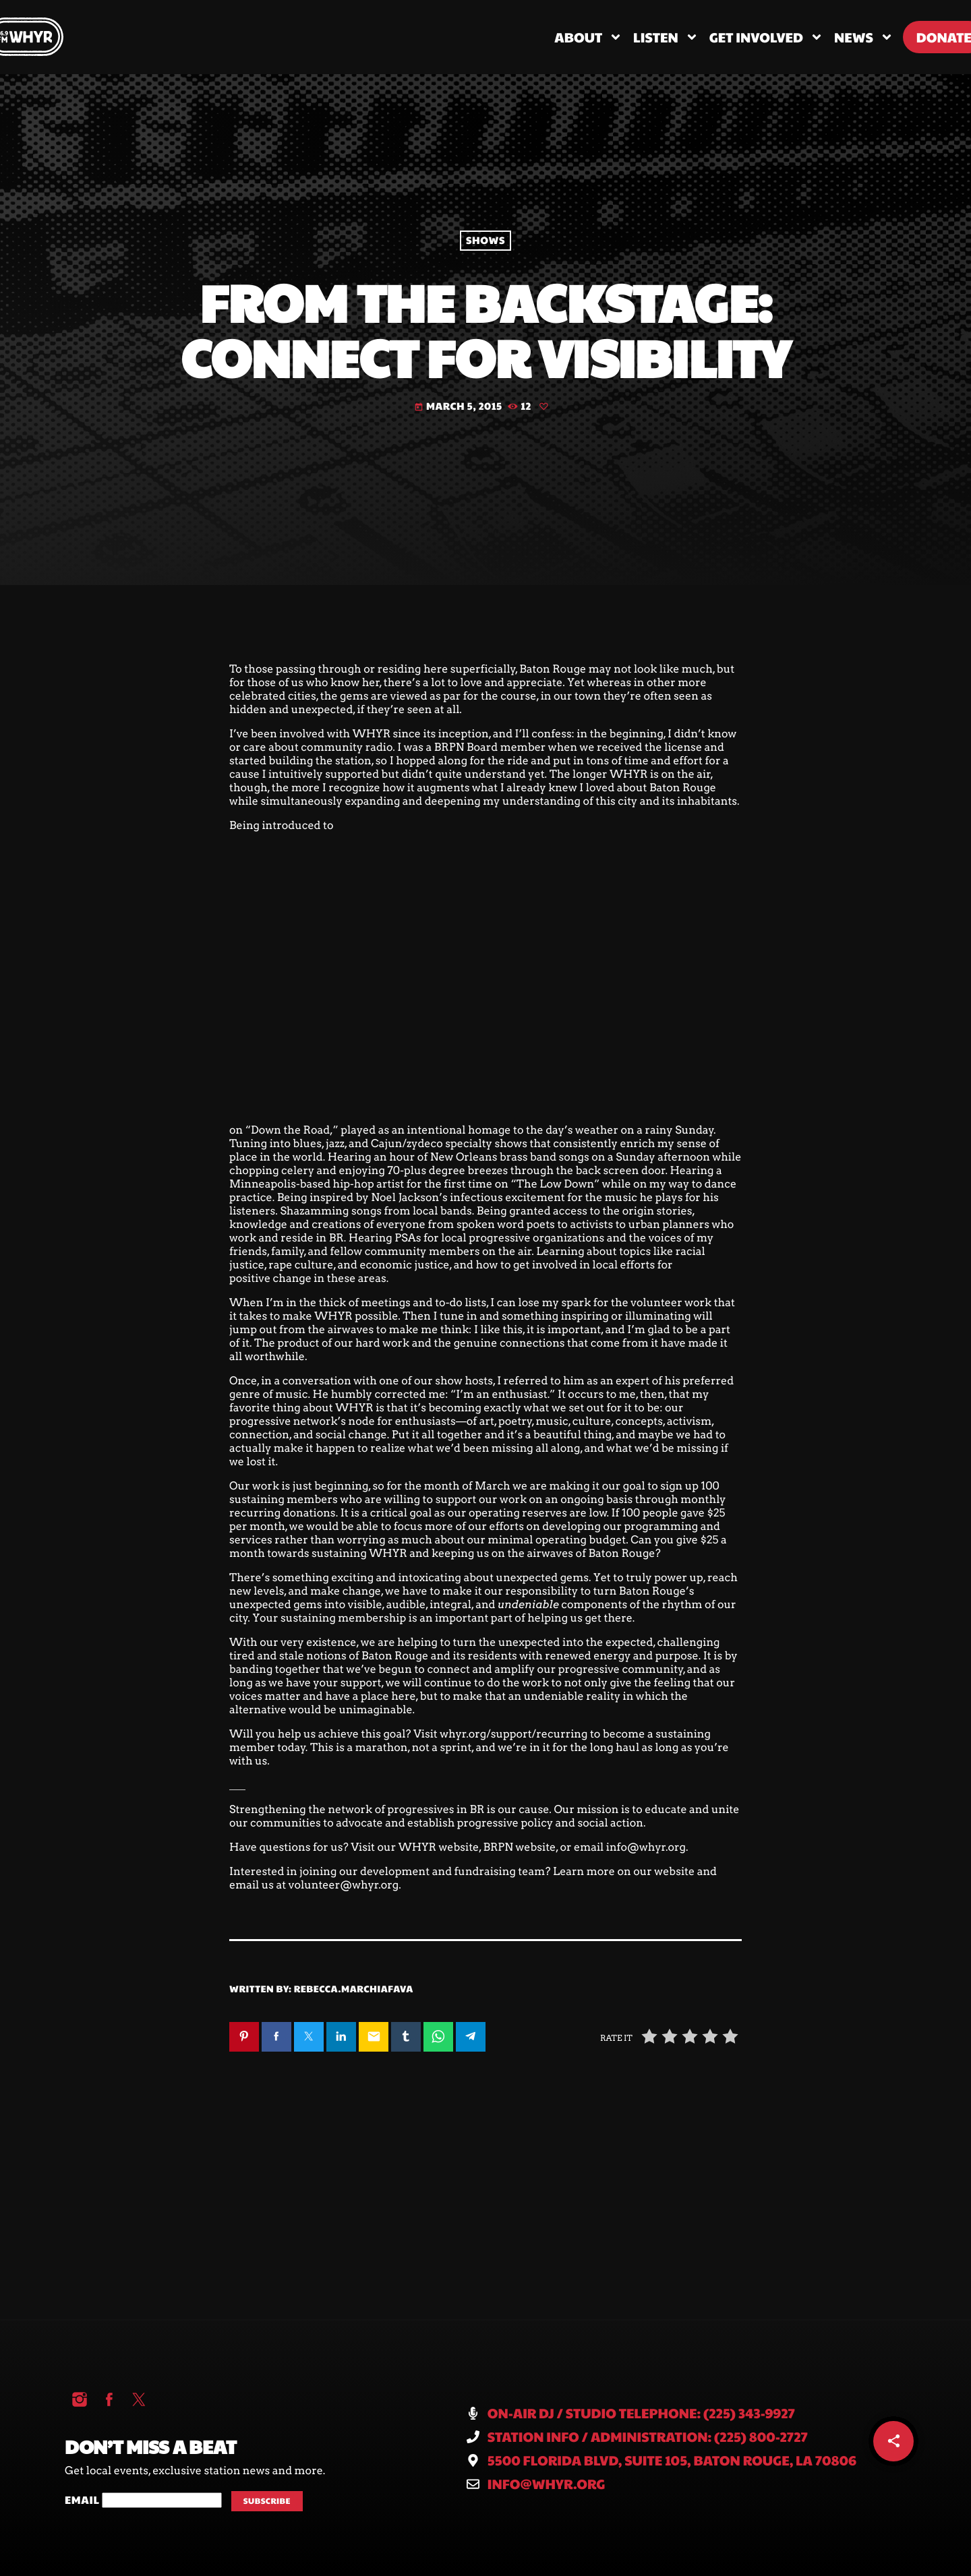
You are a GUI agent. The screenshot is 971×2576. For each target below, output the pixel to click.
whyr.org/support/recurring (513, 1733)
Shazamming (314, 1210)
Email (83, 2499)
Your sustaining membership (329, 1618)
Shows (485, 240)
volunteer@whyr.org (344, 1884)
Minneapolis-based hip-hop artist (316, 1183)
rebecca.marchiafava (353, 1988)
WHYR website (439, 1847)
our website (664, 1871)
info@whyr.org (646, 1847)
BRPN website (519, 1847)
